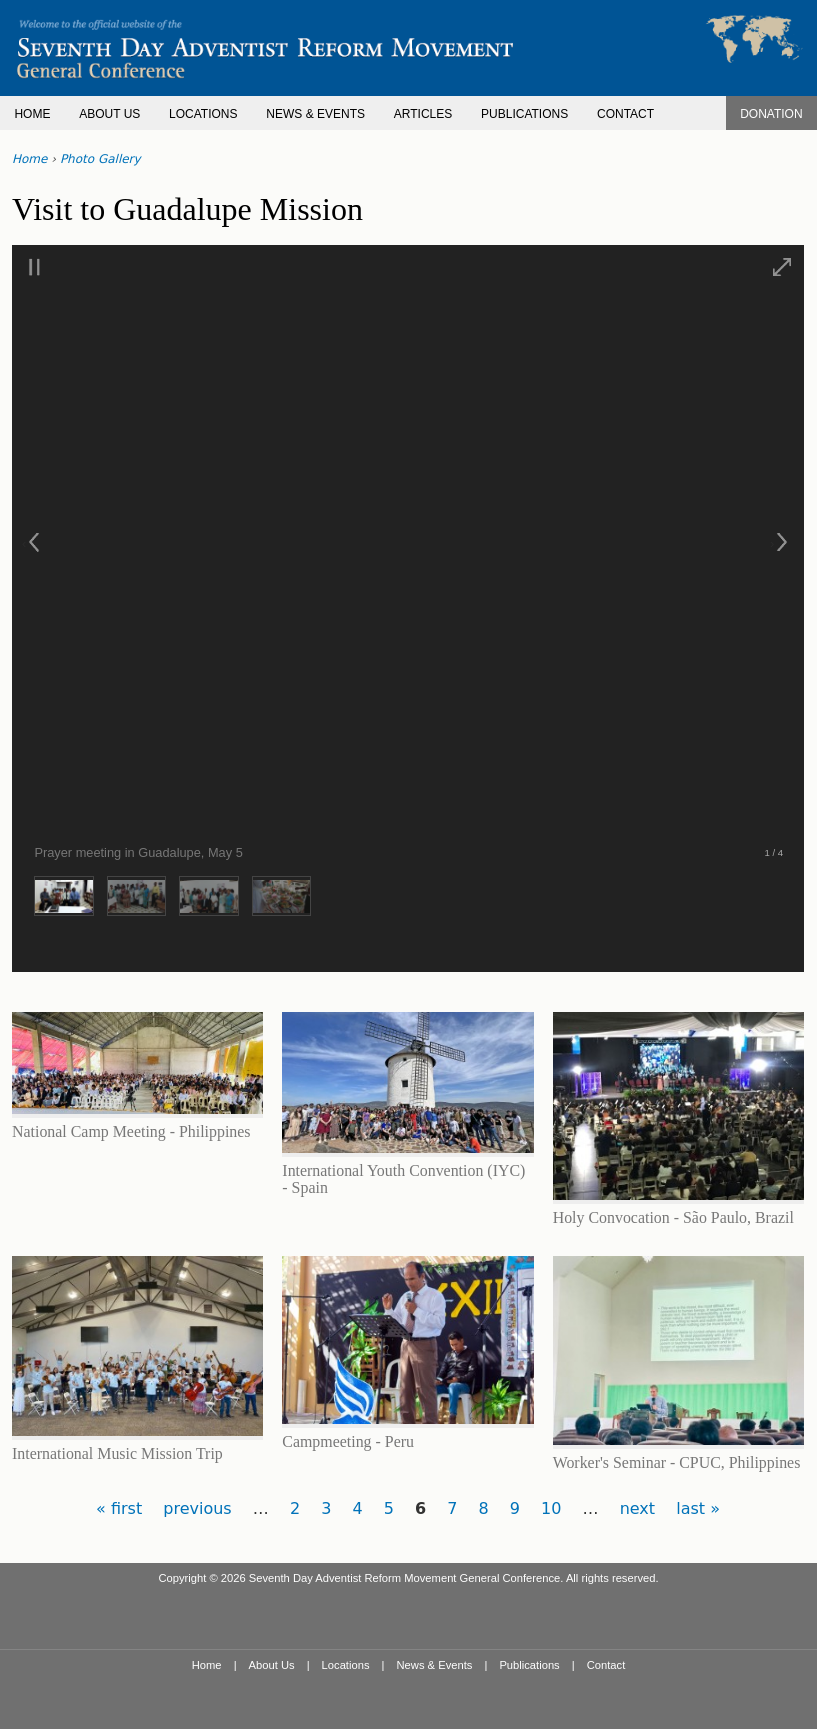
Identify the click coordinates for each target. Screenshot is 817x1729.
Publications (529, 1665)
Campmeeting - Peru (348, 1441)
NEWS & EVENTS (315, 114)
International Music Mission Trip (117, 1453)
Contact (606, 1665)
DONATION (771, 114)
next (637, 1508)
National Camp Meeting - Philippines (131, 1131)
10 (551, 1508)
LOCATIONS (203, 114)
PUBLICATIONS (524, 114)
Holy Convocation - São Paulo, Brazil (673, 1217)
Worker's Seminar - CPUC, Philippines (677, 1462)
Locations (346, 1665)
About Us (272, 1665)
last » (698, 1508)
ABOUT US (109, 114)
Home (29, 159)
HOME (32, 114)
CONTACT (625, 114)
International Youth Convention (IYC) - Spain (403, 1178)
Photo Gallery (100, 159)
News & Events (435, 1665)
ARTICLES (423, 114)
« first (119, 1508)
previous (197, 1508)
